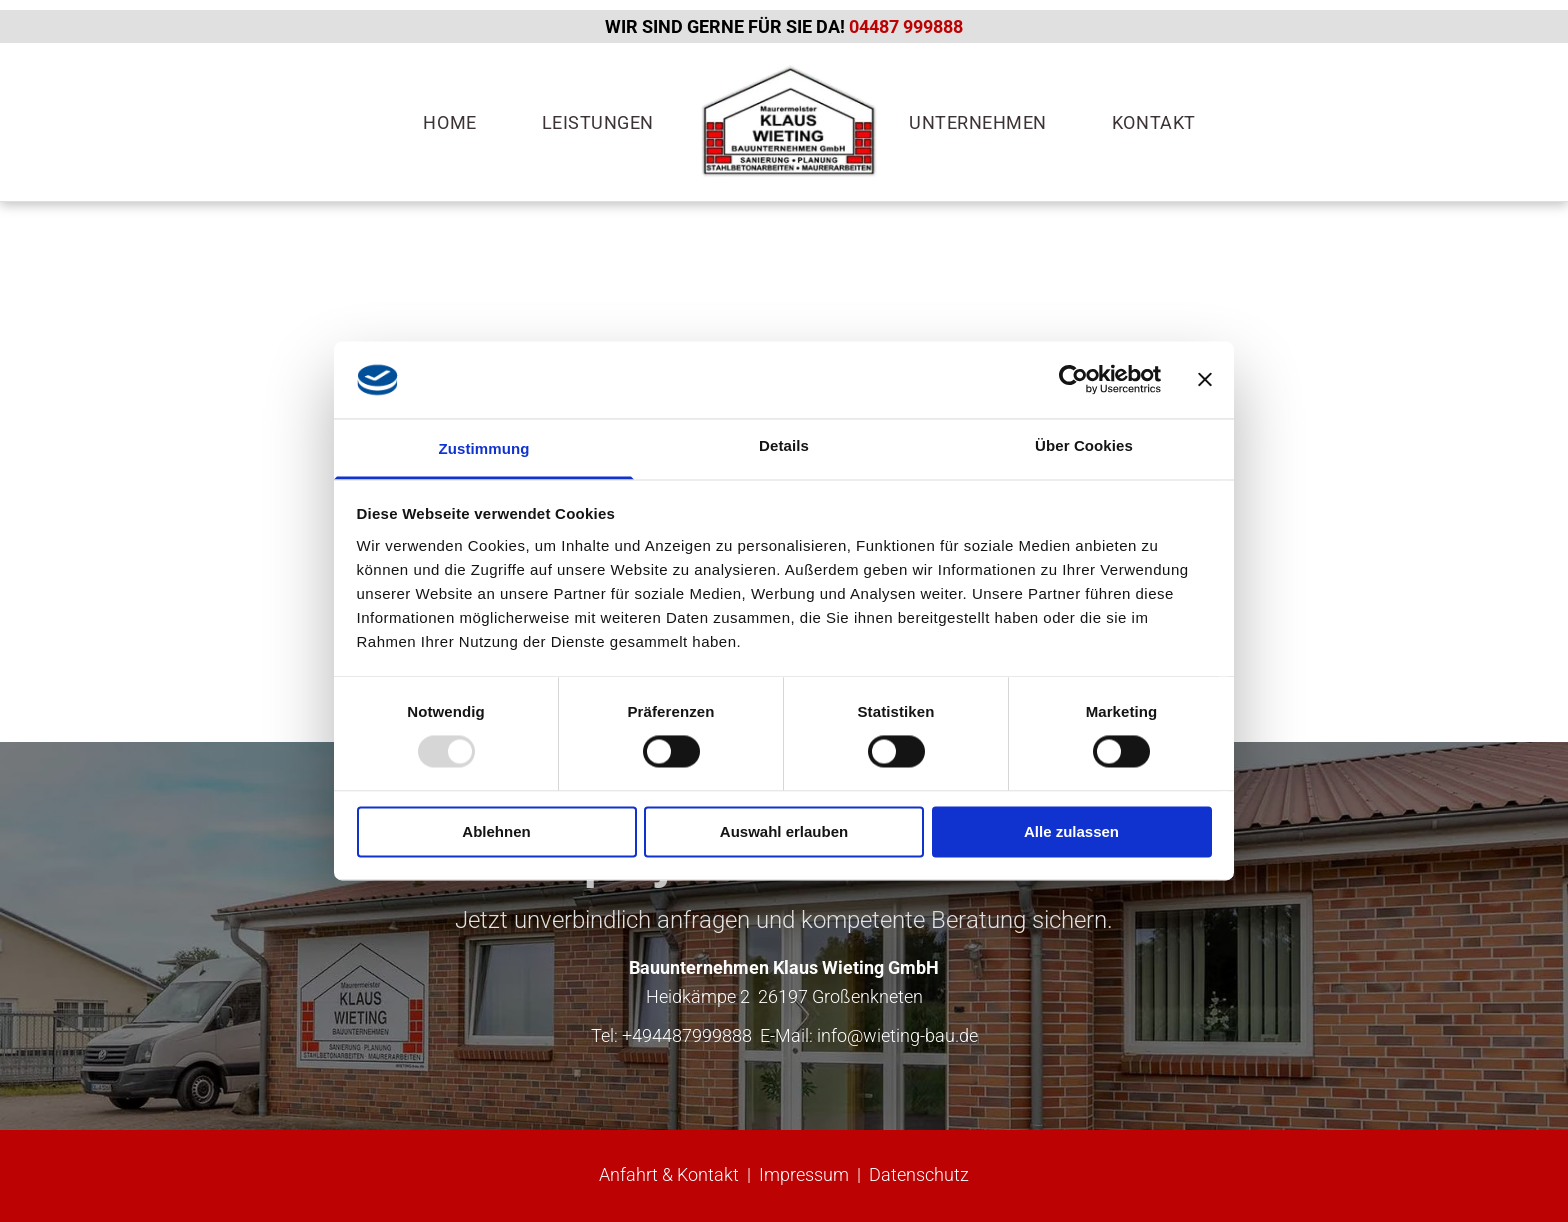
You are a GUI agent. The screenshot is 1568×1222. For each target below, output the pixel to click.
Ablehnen (496, 831)
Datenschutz (919, 1174)
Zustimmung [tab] (484, 448)
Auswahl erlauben (784, 831)
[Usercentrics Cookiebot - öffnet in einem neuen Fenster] (1073, 380)
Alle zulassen (1071, 831)
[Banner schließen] (1205, 380)
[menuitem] (457, 122)
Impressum (804, 1174)
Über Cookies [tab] (1084, 445)
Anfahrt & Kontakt (669, 1174)
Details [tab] (784, 445)
